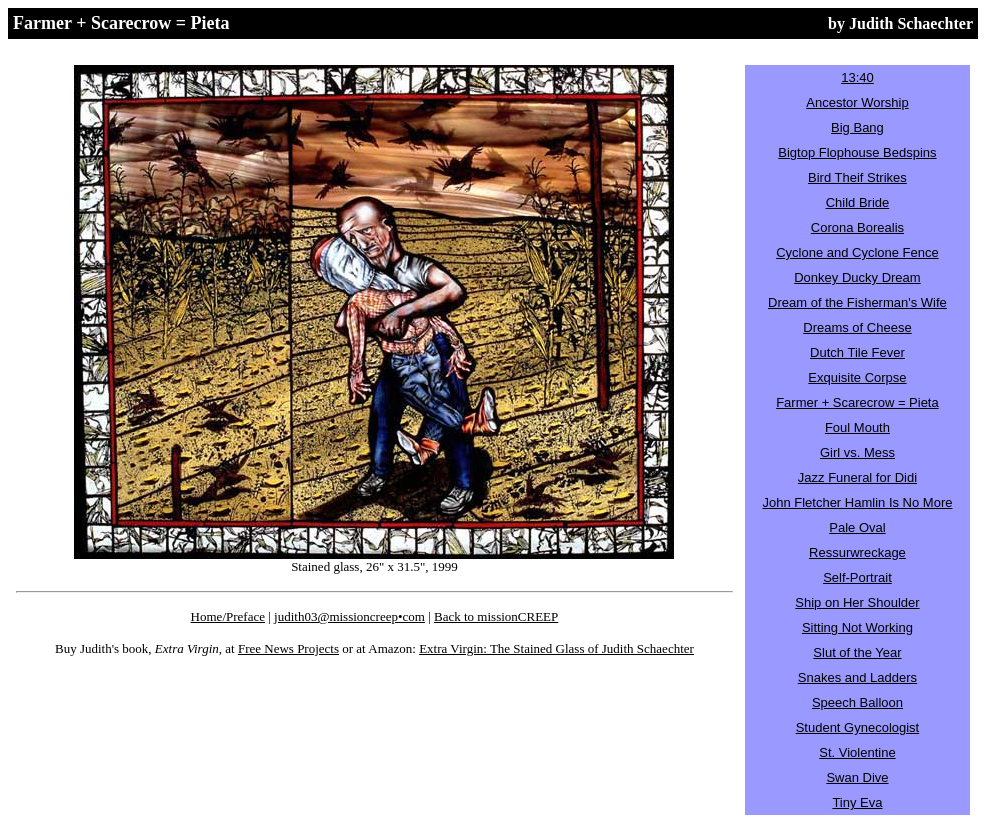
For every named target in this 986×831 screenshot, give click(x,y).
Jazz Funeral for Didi (857, 477)
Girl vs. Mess (857, 452)
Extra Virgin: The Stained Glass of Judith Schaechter (556, 648)
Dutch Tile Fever (857, 352)
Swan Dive (857, 777)
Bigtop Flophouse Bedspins (857, 152)
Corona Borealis (857, 227)
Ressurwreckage (857, 552)
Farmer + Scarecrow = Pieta (857, 402)
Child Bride (858, 202)
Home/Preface (228, 616)
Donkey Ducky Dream (857, 277)
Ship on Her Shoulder (857, 602)
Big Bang (857, 127)
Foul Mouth (857, 427)
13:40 (857, 77)
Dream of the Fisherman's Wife (857, 302)
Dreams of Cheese (857, 327)
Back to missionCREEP (496, 616)
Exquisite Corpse (857, 377)
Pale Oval (857, 527)
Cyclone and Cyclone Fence (857, 252)
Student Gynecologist (858, 727)
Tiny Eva (857, 802)
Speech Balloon (857, 702)
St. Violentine (857, 752)
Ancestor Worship (857, 102)
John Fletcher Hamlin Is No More (857, 502)
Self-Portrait (857, 577)
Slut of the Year (857, 652)
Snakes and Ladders (857, 677)
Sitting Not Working (857, 627)
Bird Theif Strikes (857, 177)
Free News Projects (288, 648)
